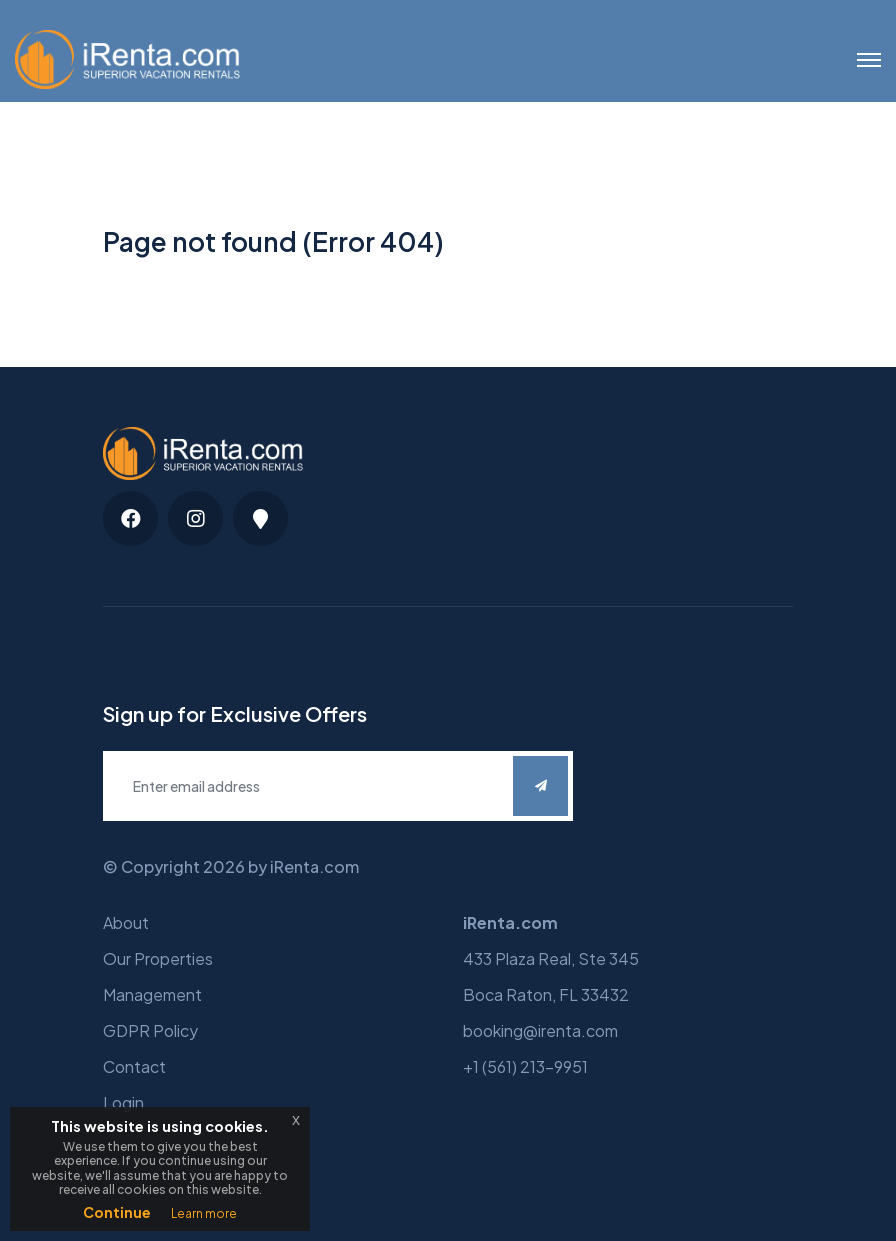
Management (152, 994)
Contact (134, 1066)
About (126, 922)
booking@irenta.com (540, 1030)
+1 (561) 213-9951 (525, 1066)
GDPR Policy (150, 1030)
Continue (117, 1212)
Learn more (204, 1213)
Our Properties (158, 958)
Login (123, 1102)
